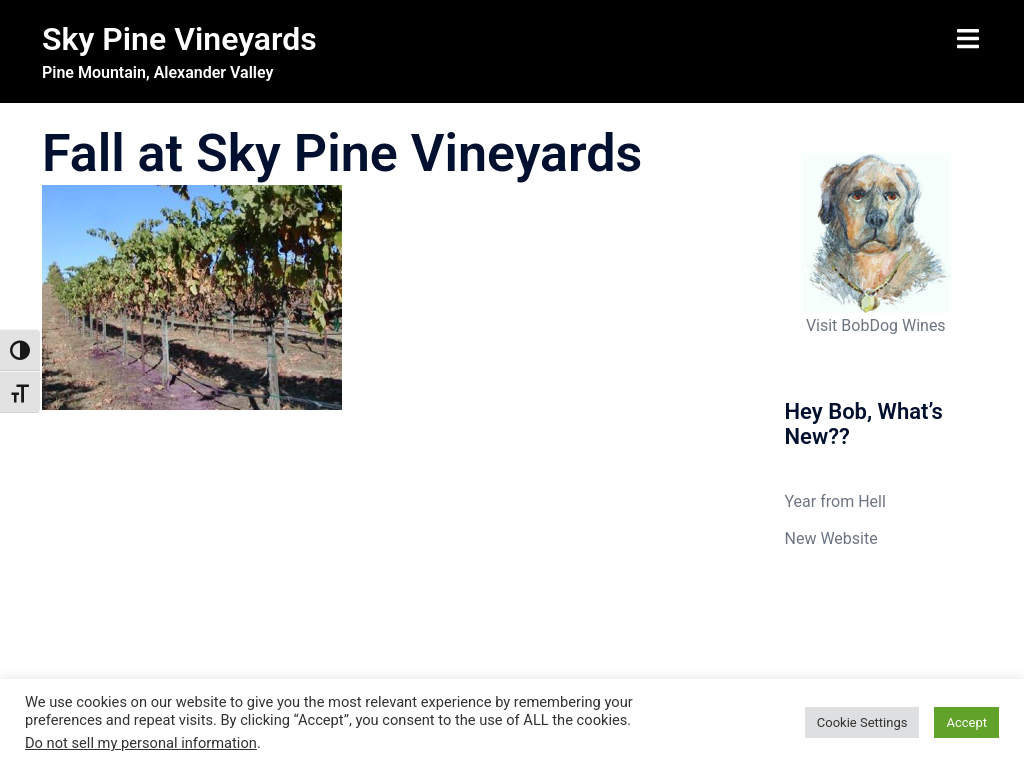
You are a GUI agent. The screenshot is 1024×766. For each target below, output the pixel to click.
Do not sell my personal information (141, 743)
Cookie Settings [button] (862, 722)
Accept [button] (966, 722)
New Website (831, 538)
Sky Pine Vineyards (179, 39)
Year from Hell (835, 501)
